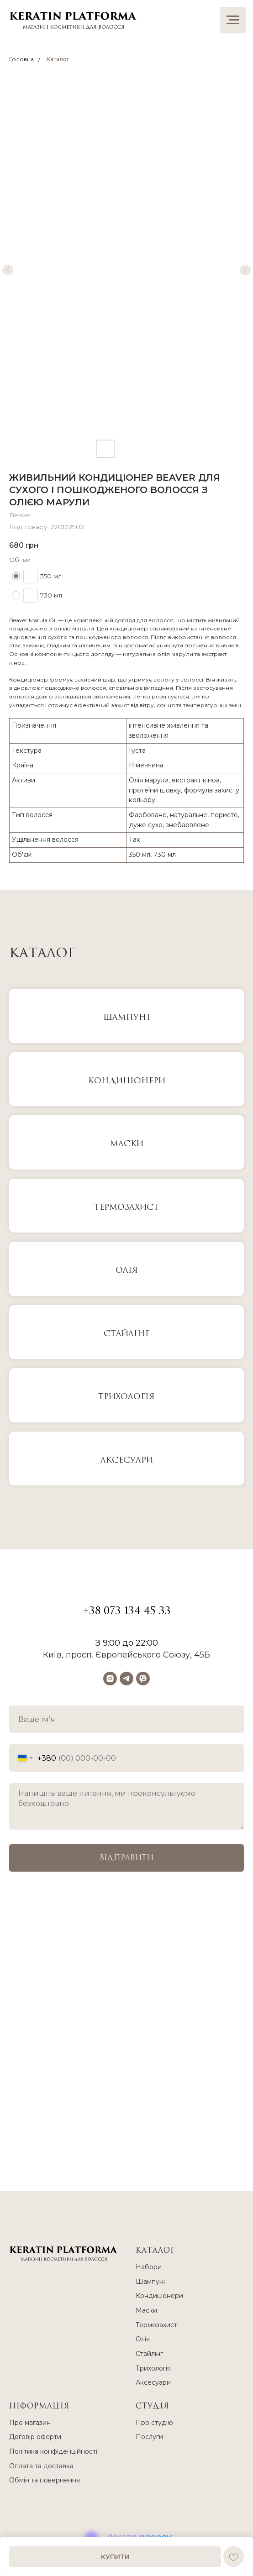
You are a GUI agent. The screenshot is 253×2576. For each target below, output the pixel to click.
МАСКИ (126, 1143)
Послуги (149, 2437)
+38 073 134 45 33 (127, 1611)
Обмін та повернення (44, 2480)
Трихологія (126, 1396)
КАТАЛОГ (155, 2250)
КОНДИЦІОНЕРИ (126, 1080)
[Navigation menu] (233, 20)
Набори (149, 2267)
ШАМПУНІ (126, 1017)
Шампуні (150, 2281)
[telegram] (126, 1678)
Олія (127, 1270)
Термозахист (126, 1207)
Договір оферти (35, 2437)
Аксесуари (126, 1460)
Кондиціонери (159, 2296)
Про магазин (30, 2423)
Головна (21, 59)
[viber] (143, 1678)
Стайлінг (127, 1333)
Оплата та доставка (41, 2466)
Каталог (58, 59)
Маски (146, 2310)
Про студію (154, 2423)
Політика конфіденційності (53, 2451)
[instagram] (110, 1678)
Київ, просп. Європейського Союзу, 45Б (126, 1655)
